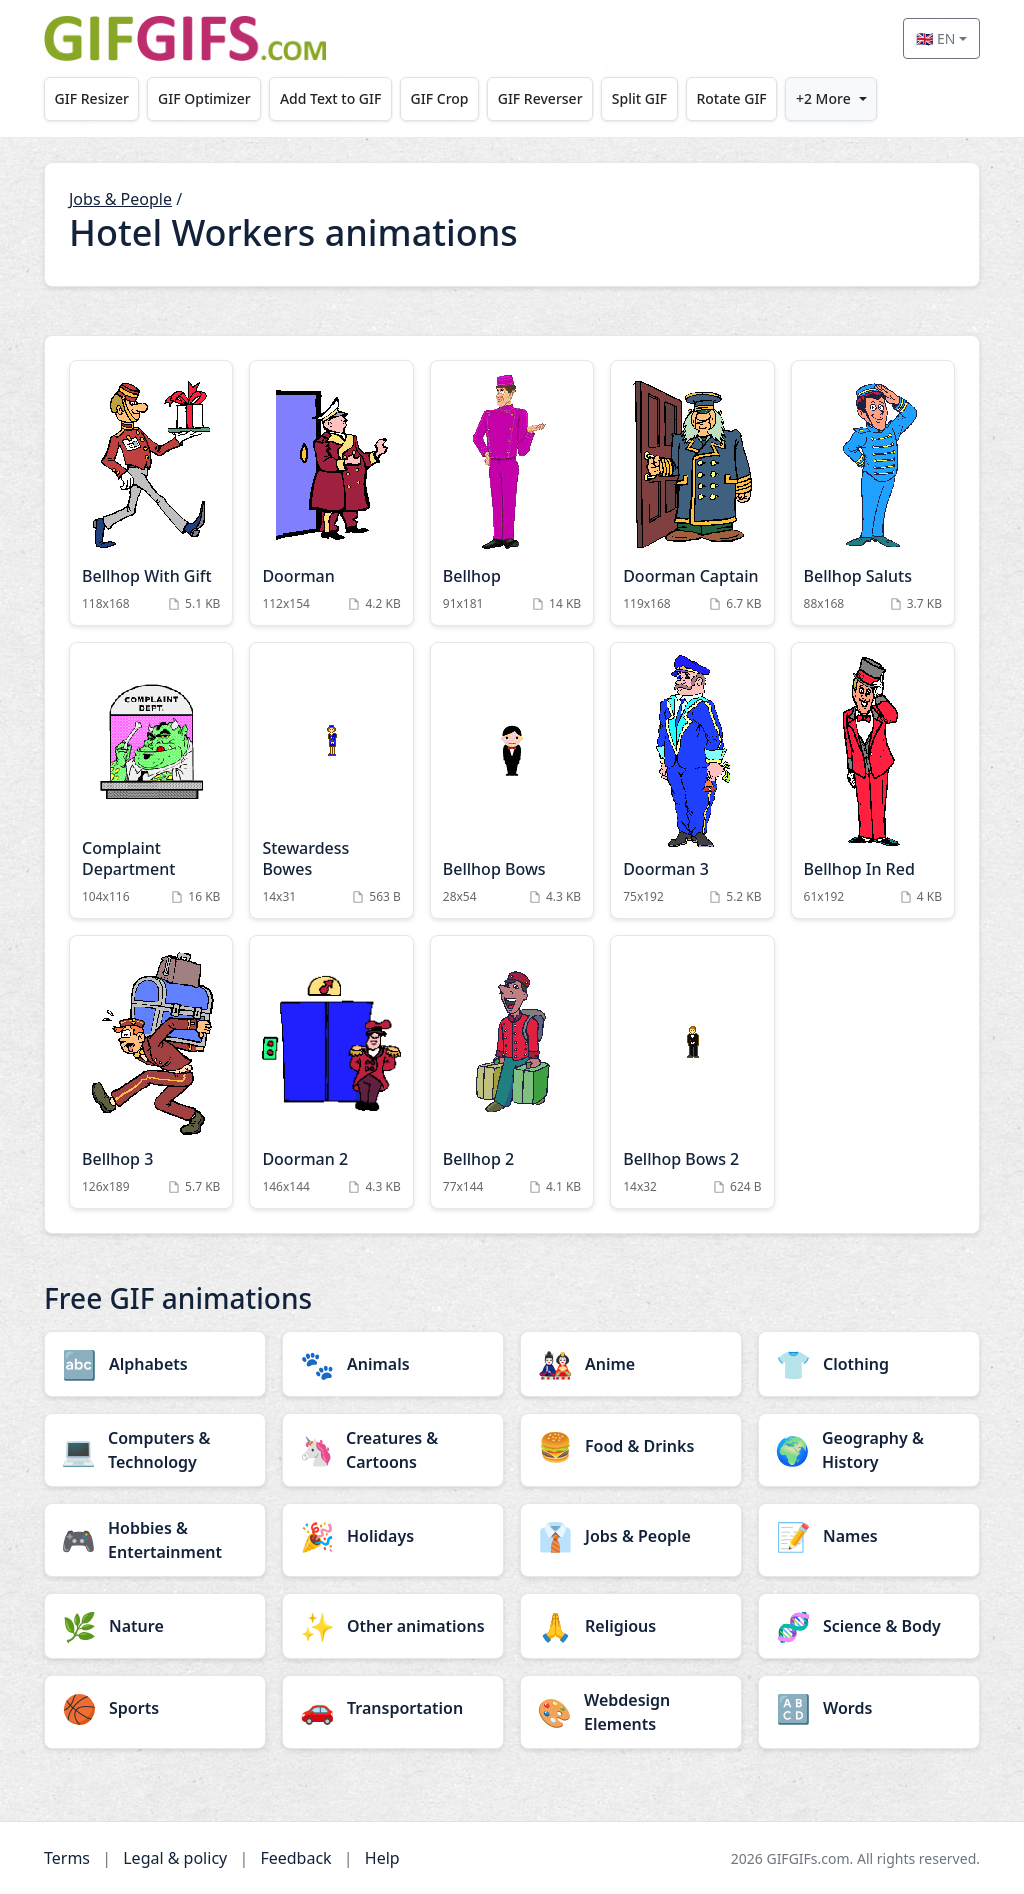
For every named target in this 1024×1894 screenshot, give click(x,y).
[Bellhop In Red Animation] (873, 780)
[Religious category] (631, 1626)
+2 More (823, 98)
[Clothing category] (869, 1364)
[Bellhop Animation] (512, 493)
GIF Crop (440, 98)
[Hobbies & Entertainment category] (155, 1540)
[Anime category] (631, 1364)
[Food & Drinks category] (631, 1446)
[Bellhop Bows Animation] (512, 780)
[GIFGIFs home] (185, 38)
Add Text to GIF (331, 98)
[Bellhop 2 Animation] (512, 1072)
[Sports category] (155, 1708)
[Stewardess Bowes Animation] (331, 780)
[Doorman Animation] (331, 493)
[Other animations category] (393, 1626)
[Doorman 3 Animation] (692, 780)
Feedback (295, 1858)
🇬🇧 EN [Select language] (935, 38)
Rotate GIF (731, 98)
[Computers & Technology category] (155, 1450)
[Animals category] (393, 1364)
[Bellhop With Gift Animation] (151, 493)
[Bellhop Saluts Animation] (873, 493)
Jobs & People (120, 199)
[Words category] (869, 1708)
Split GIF (639, 98)
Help (382, 1858)
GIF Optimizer (204, 98)
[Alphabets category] (155, 1364)
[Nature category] (155, 1626)
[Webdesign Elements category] (631, 1712)
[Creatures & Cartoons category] (393, 1450)
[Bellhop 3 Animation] (151, 1072)
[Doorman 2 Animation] (331, 1072)
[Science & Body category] (869, 1626)
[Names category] (869, 1536)
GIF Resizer (92, 98)
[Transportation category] (393, 1708)
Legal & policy (175, 1858)
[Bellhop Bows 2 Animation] (692, 1072)
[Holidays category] (393, 1536)
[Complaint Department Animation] (151, 780)
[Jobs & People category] (631, 1536)
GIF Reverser (540, 98)
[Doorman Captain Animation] (692, 493)
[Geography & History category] (869, 1450)
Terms (67, 1858)
